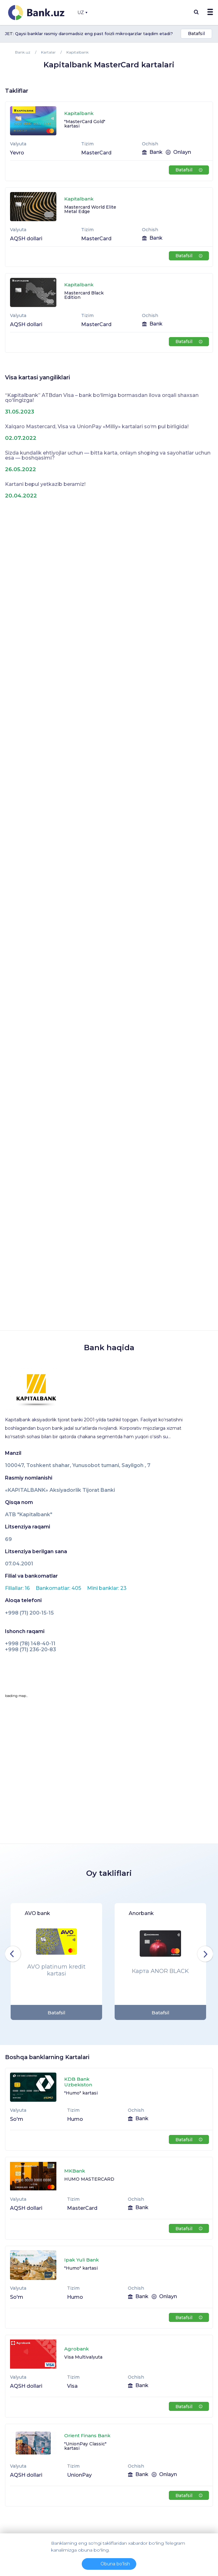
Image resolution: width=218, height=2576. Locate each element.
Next (205, 1954)
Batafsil (196, 33)
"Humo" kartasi (81, 2093)
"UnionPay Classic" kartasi (85, 2446)
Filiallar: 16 (18, 1588)
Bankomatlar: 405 (59, 1588)
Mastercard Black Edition (84, 295)
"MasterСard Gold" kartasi (84, 123)
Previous (13, 1954)
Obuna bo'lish (115, 2564)
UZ (82, 12)
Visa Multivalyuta (83, 2357)
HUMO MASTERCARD (89, 2179)
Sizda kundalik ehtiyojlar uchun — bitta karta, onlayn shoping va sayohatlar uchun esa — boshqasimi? (107, 455)
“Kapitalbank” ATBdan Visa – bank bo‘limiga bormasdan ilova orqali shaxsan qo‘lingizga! (102, 398)
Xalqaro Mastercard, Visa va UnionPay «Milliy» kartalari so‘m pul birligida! (97, 426)
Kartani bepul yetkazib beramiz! (45, 484)
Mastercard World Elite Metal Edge (90, 209)
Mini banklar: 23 (107, 1588)
